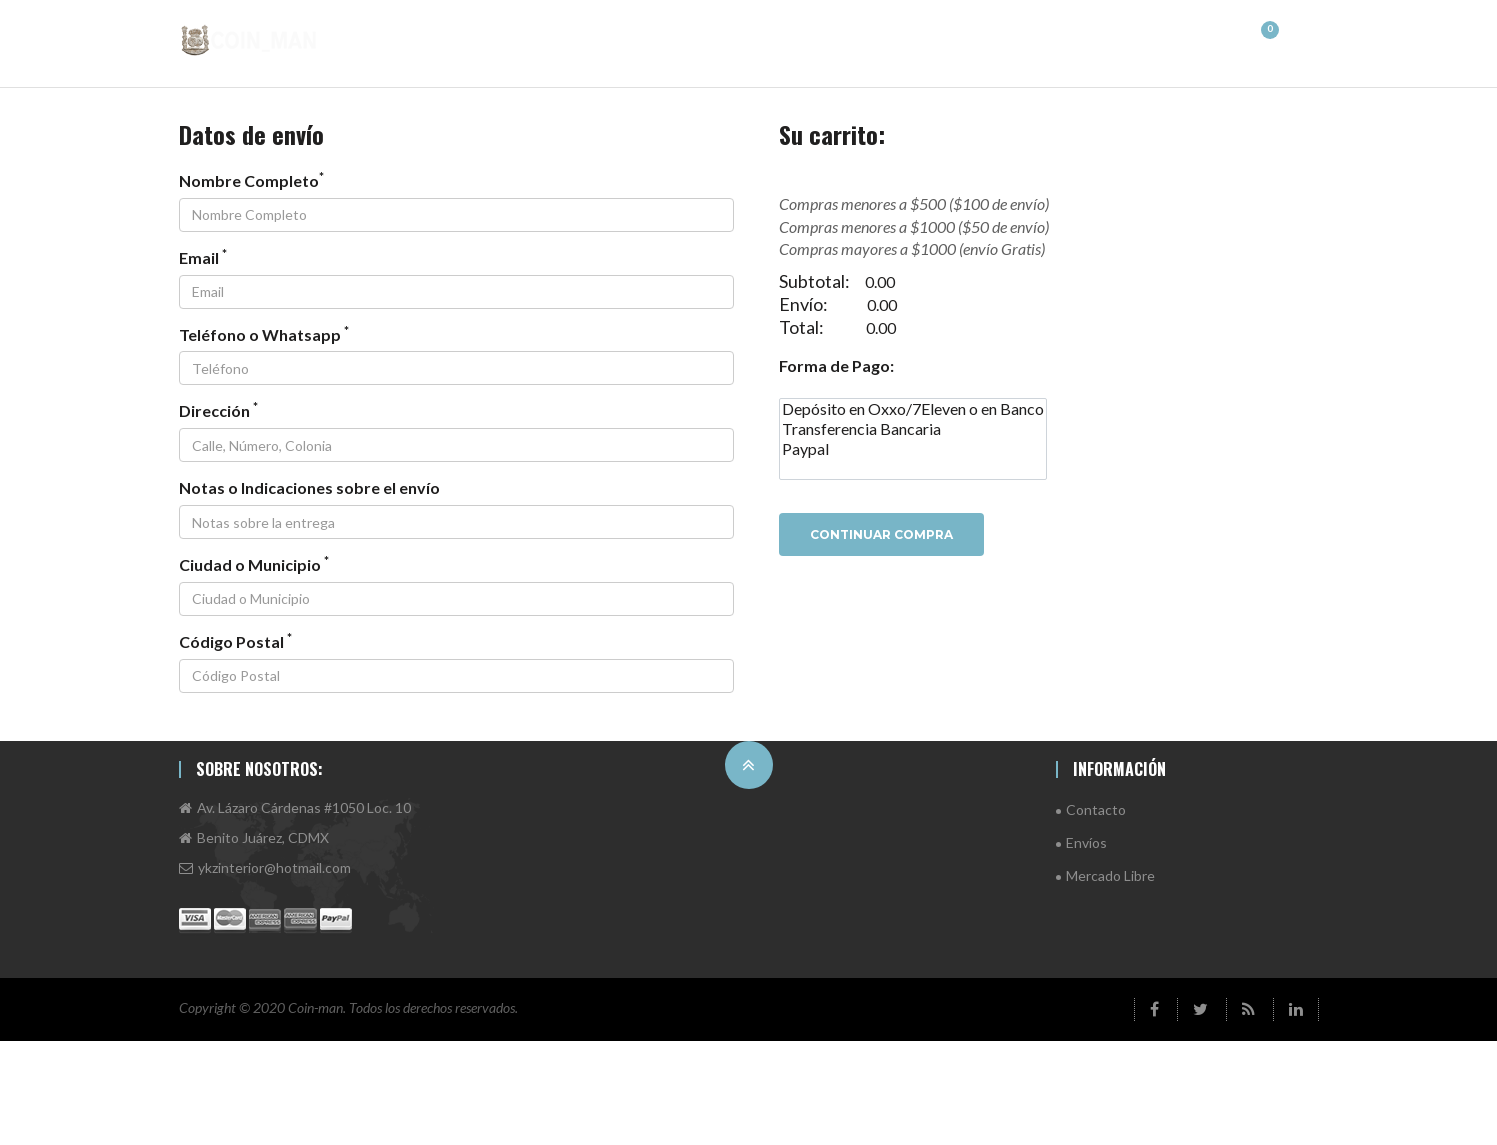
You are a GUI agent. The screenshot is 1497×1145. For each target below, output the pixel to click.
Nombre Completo (251, 180)
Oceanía (1120, 37)
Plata (1203, 37)
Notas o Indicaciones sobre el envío (309, 487)
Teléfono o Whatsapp (264, 334)
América (596, 37)
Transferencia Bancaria (913, 429)
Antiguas (1025, 37)
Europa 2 (928, 37)
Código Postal (235, 641)
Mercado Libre (1110, 875)
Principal (500, 37)
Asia (753, 37)
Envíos (1086, 842)
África (682, 37)
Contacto (1096, 809)
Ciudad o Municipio (254, 564)
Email (203, 257)
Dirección (218, 410)
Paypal (913, 449)
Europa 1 (831, 37)
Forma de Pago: (836, 365)
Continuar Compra (881, 534)
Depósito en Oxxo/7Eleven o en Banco (913, 409)
